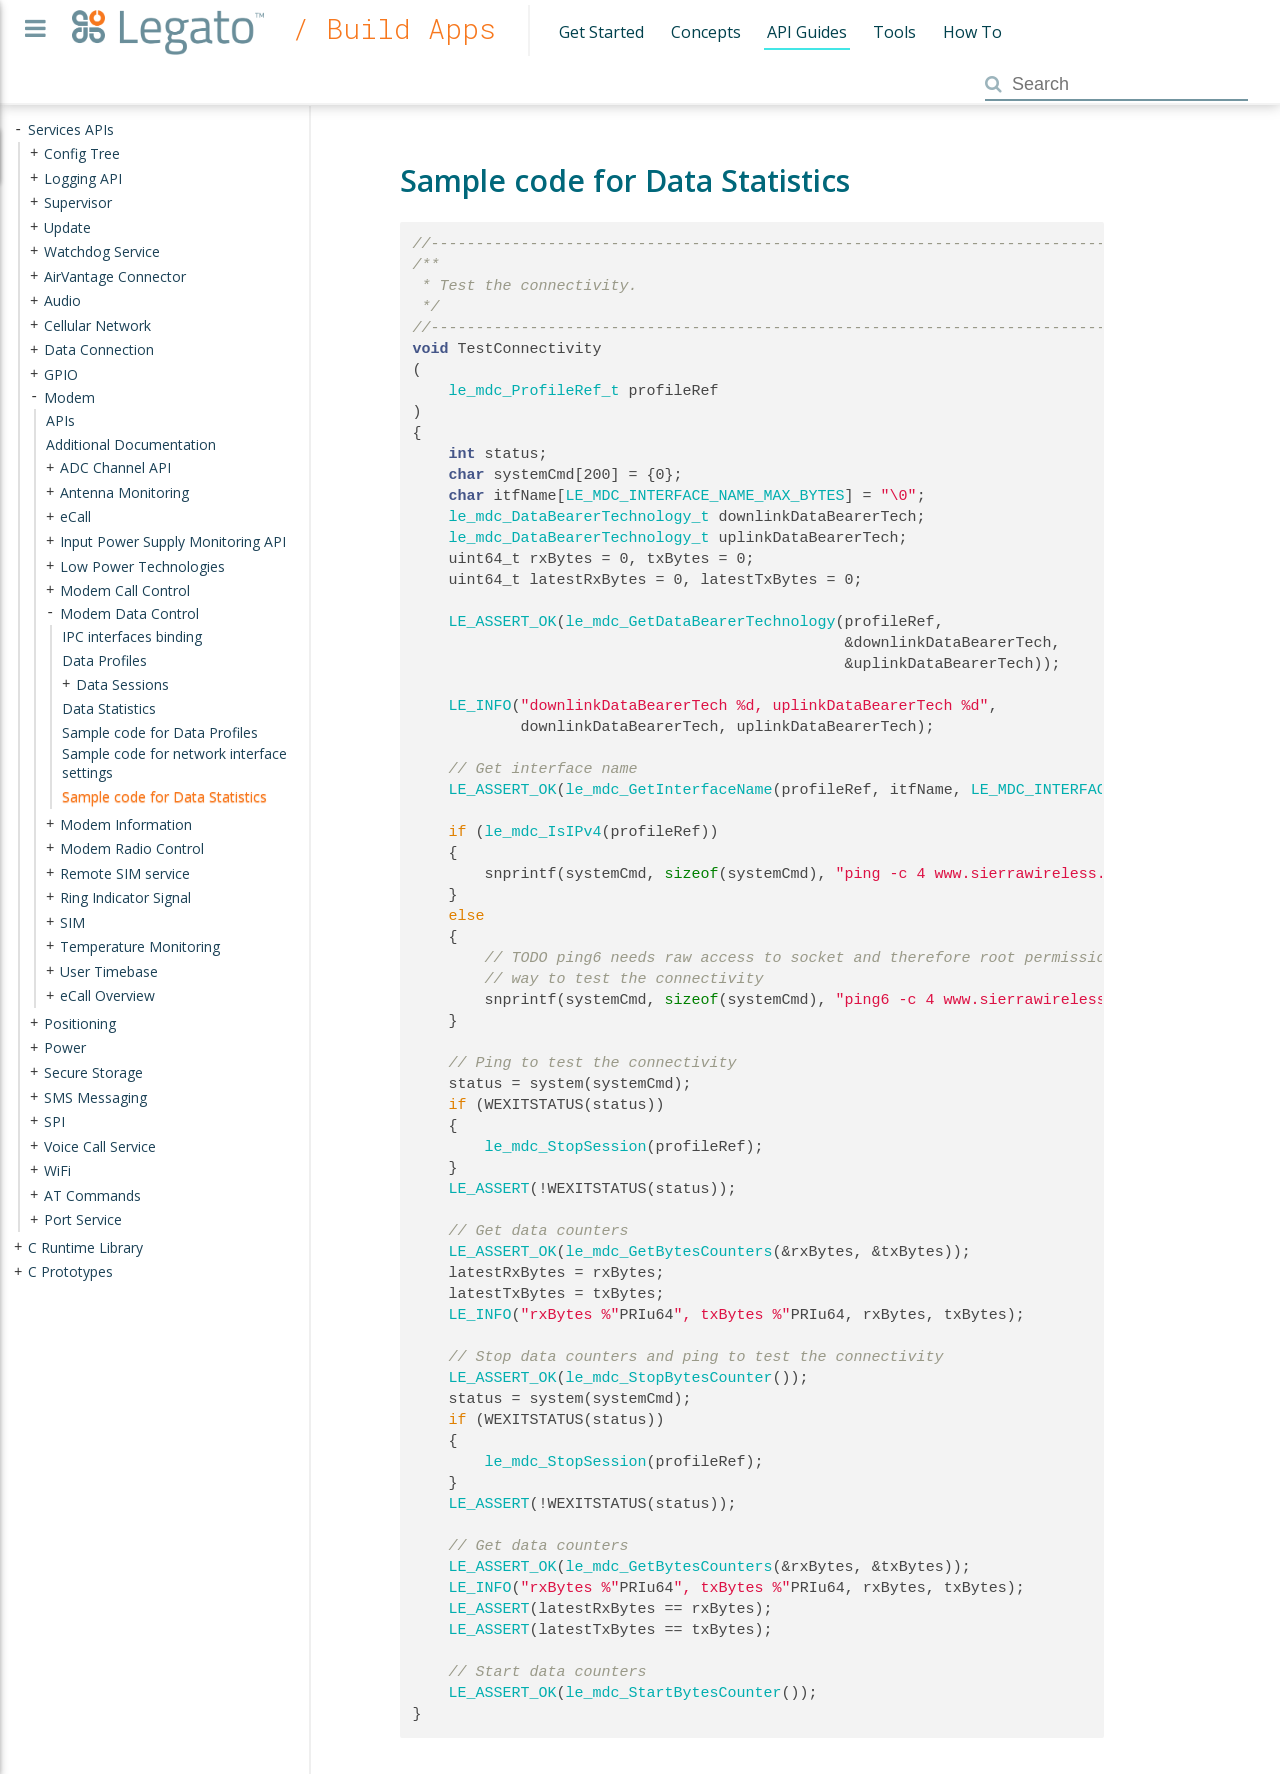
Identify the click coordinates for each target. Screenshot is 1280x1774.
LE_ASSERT (489, 1189)
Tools (894, 32)
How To (972, 32)
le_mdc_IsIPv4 (543, 832)
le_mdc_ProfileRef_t (534, 391)
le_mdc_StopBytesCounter (669, 1378)
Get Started (601, 32)
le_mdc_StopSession (566, 1147)
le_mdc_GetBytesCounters (669, 1252)
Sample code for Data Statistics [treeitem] (164, 796)
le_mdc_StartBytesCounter (674, 1693)
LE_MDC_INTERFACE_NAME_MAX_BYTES (705, 496)
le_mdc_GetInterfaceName (669, 790)
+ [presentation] (34, 153)
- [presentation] (18, 129)
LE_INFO (480, 706)
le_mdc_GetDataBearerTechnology (701, 622)
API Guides (807, 32)
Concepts (706, 32)
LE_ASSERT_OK (503, 622)
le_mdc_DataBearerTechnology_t (579, 517)
